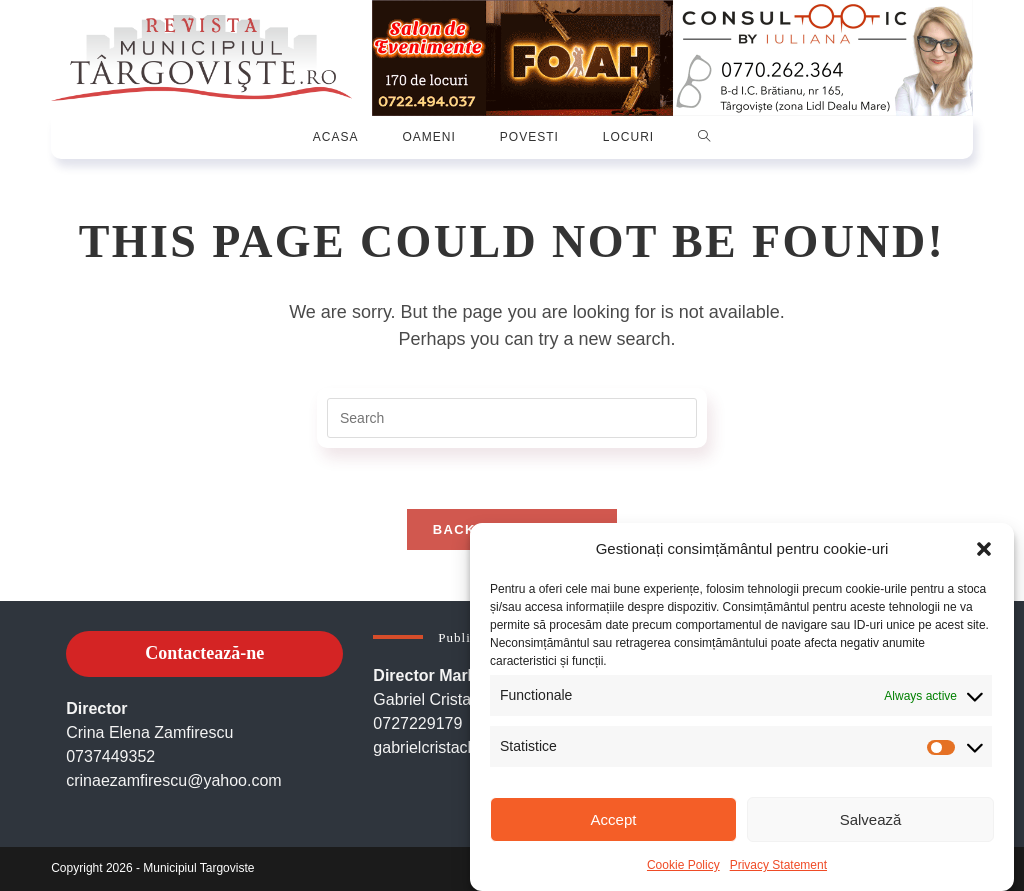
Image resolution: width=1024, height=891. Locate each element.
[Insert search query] (512, 418)
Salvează (871, 819)
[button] (984, 549)
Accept (614, 819)
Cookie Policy (683, 865)
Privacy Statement (778, 865)
